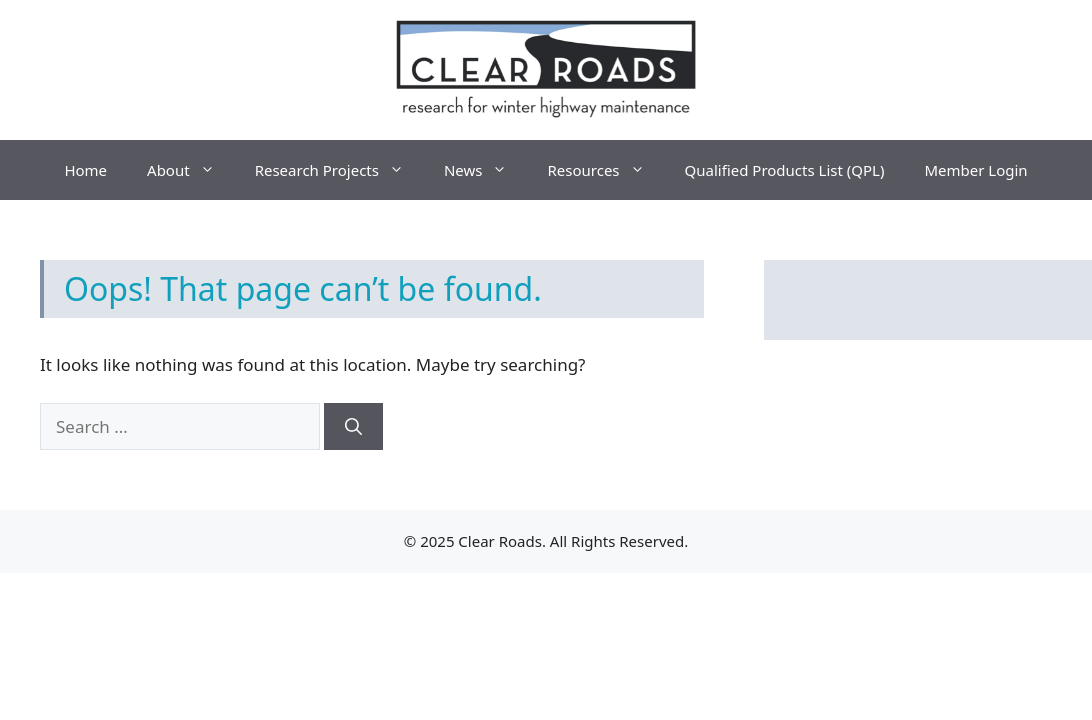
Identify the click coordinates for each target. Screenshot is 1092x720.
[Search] (353, 427)
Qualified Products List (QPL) (785, 170)
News (486, 170)
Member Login (975, 170)
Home (85, 170)
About (191, 170)
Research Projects (339, 170)
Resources (605, 170)
